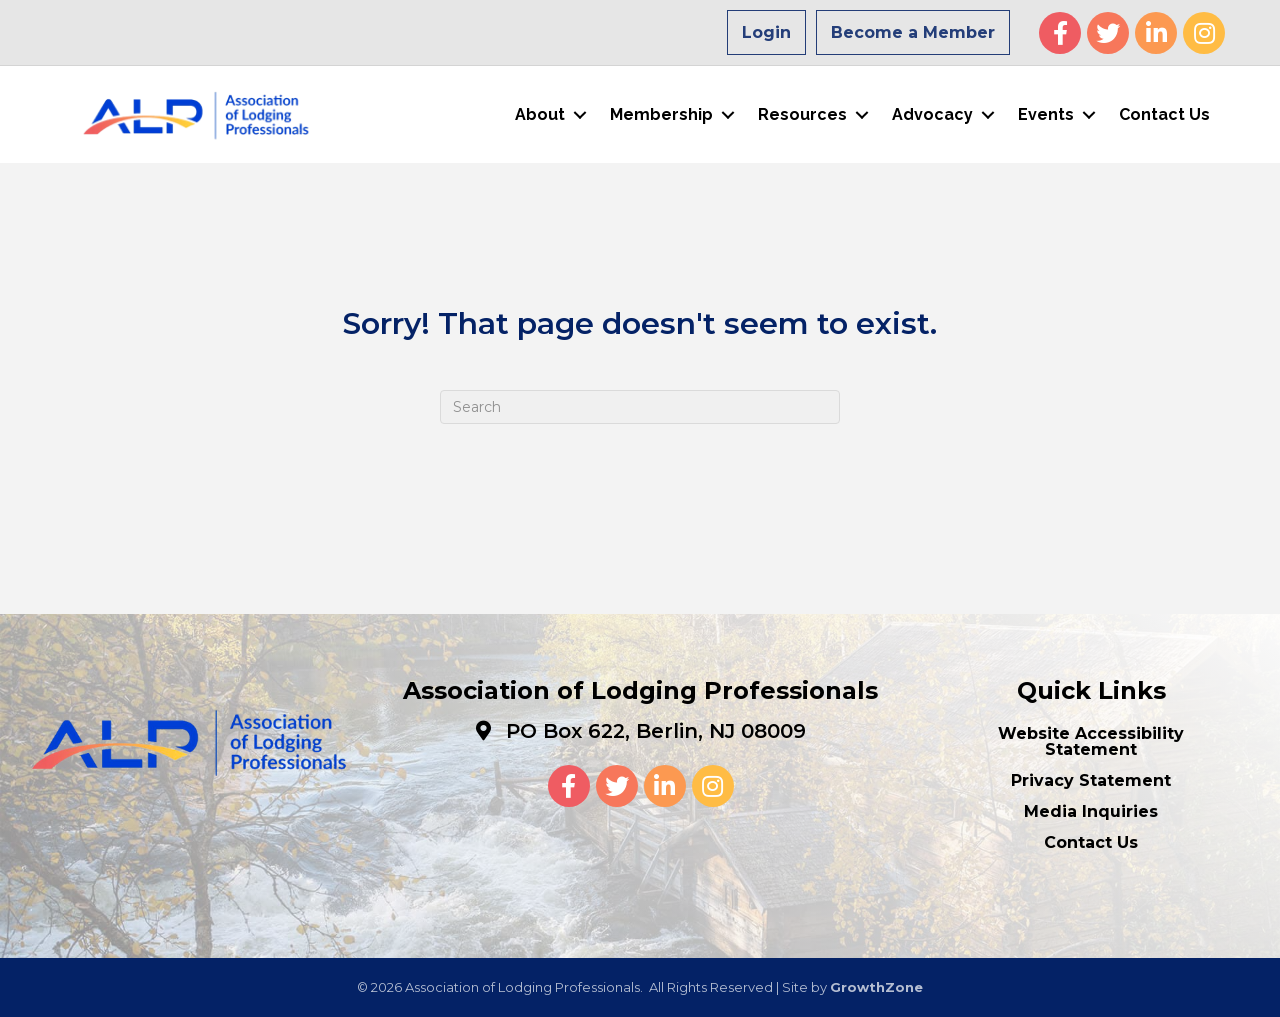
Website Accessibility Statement (1091, 741)
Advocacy (932, 114)
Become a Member (913, 32)
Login (766, 32)
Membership (661, 114)
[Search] (640, 407)
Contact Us (1164, 114)
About (540, 114)
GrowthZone (876, 987)
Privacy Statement (1091, 780)
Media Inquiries (1091, 811)
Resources (802, 114)
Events (1046, 114)
